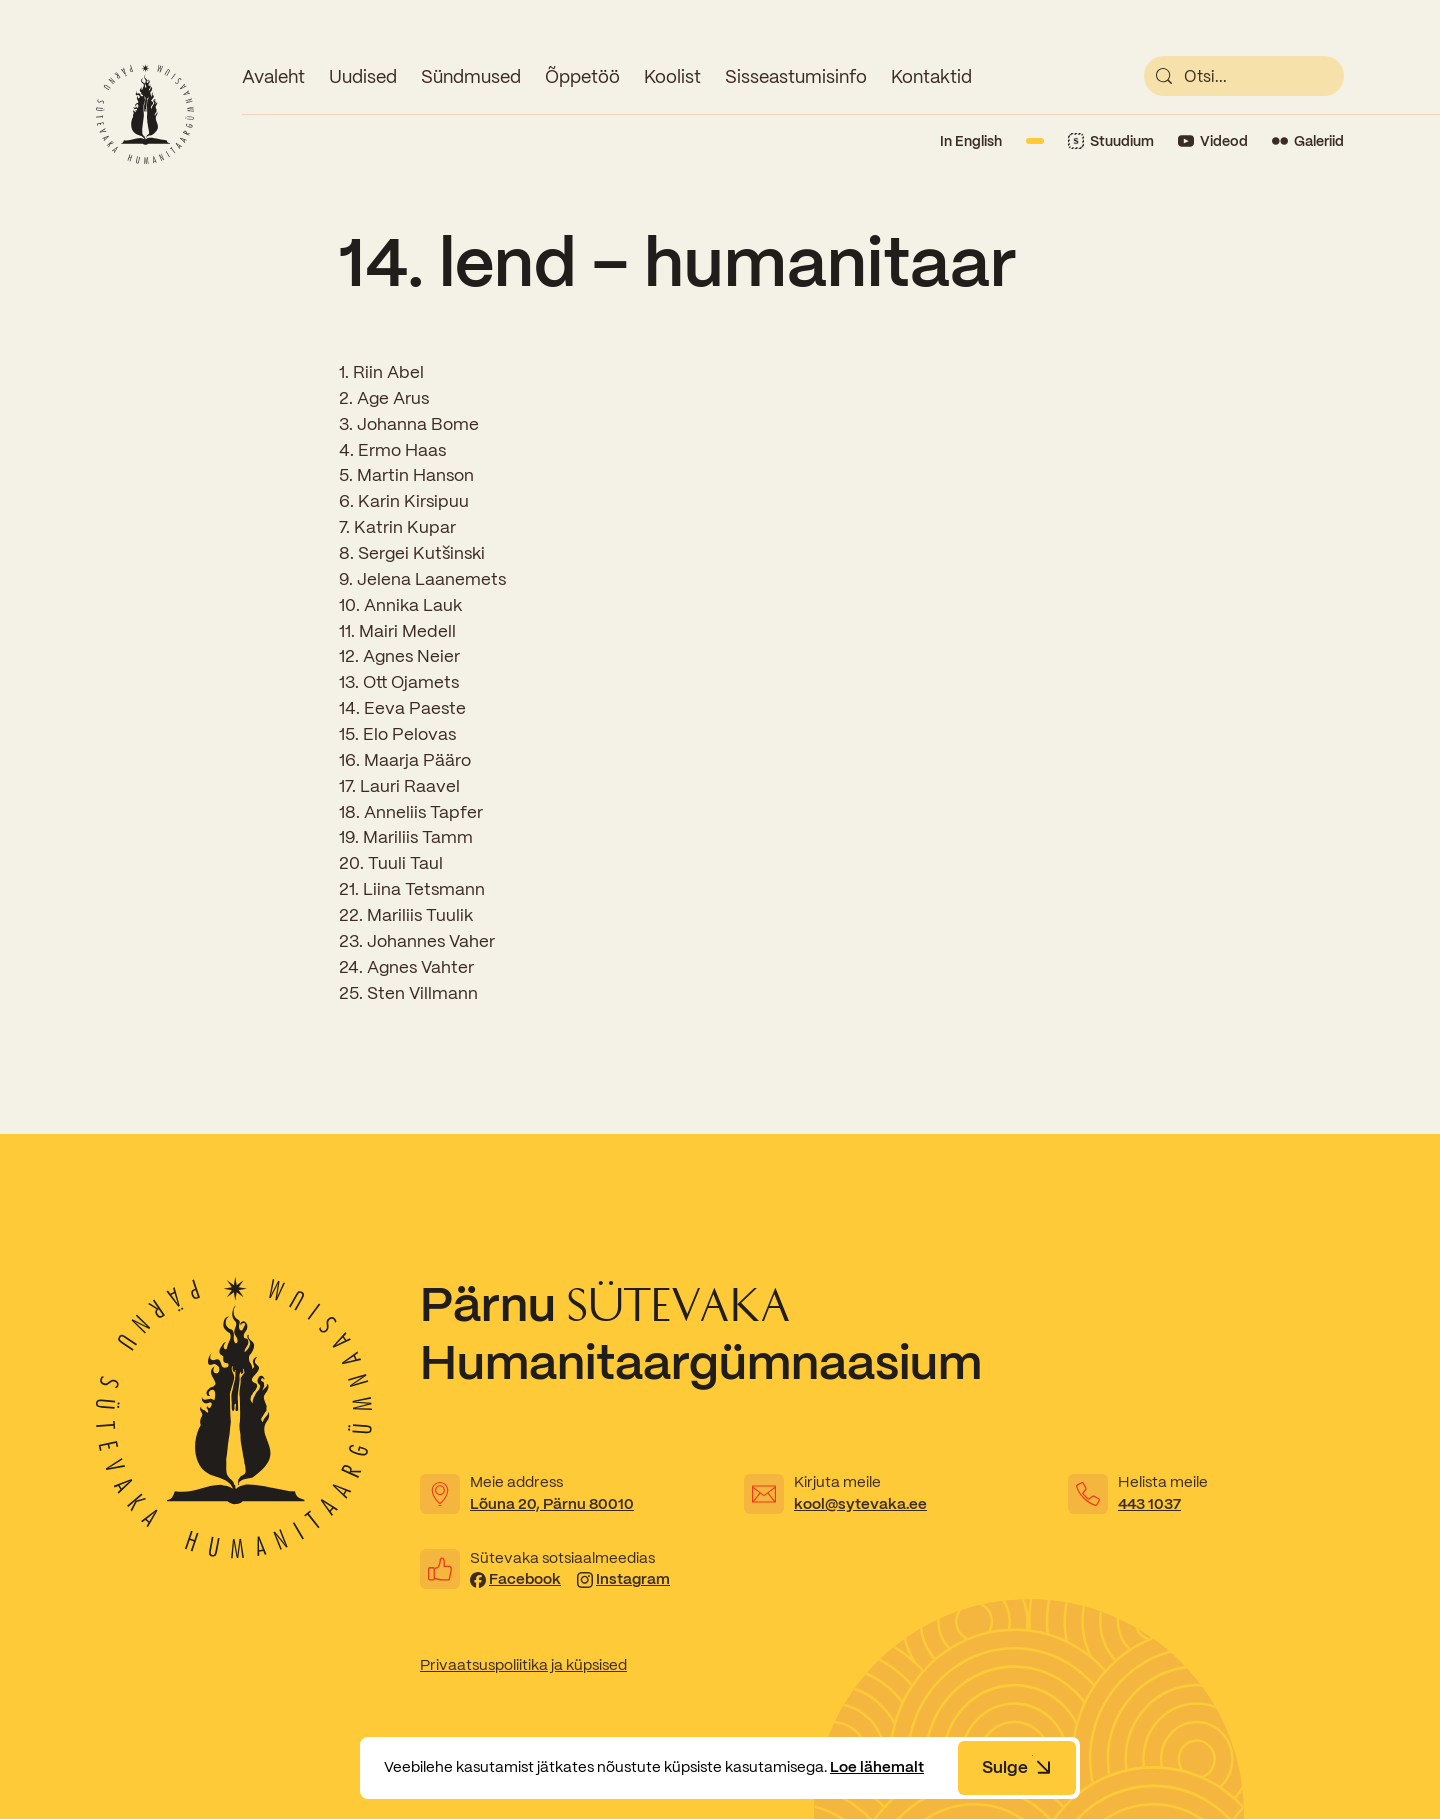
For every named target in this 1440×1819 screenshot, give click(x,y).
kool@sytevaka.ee (860, 1504)
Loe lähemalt (877, 1767)
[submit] (1164, 76)
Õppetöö (582, 76)
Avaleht (273, 76)
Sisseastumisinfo (796, 76)
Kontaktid (931, 76)
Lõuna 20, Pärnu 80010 (552, 1504)
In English (971, 141)
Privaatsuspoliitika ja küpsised (523, 1665)
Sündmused (471, 76)
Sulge (1017, 1767)
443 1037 (1149, 1504)
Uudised (363, 76)
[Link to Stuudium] (1111, 141)
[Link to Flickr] (1308, 141)
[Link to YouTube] (1213, 141)
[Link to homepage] (145, 114)
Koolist (672, 76)
